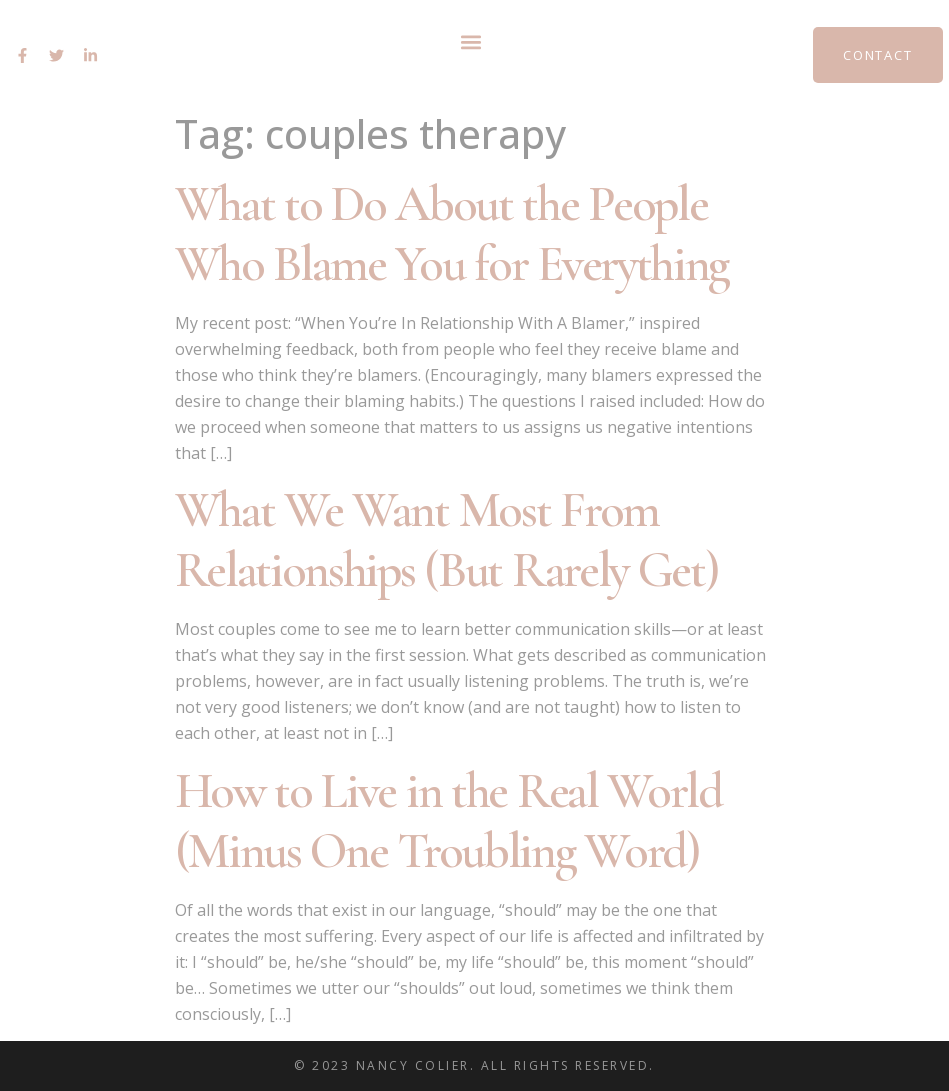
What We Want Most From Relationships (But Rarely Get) (446, 540)
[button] (471, 41)
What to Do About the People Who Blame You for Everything (452, 234)
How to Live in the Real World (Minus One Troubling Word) (448, 821)
